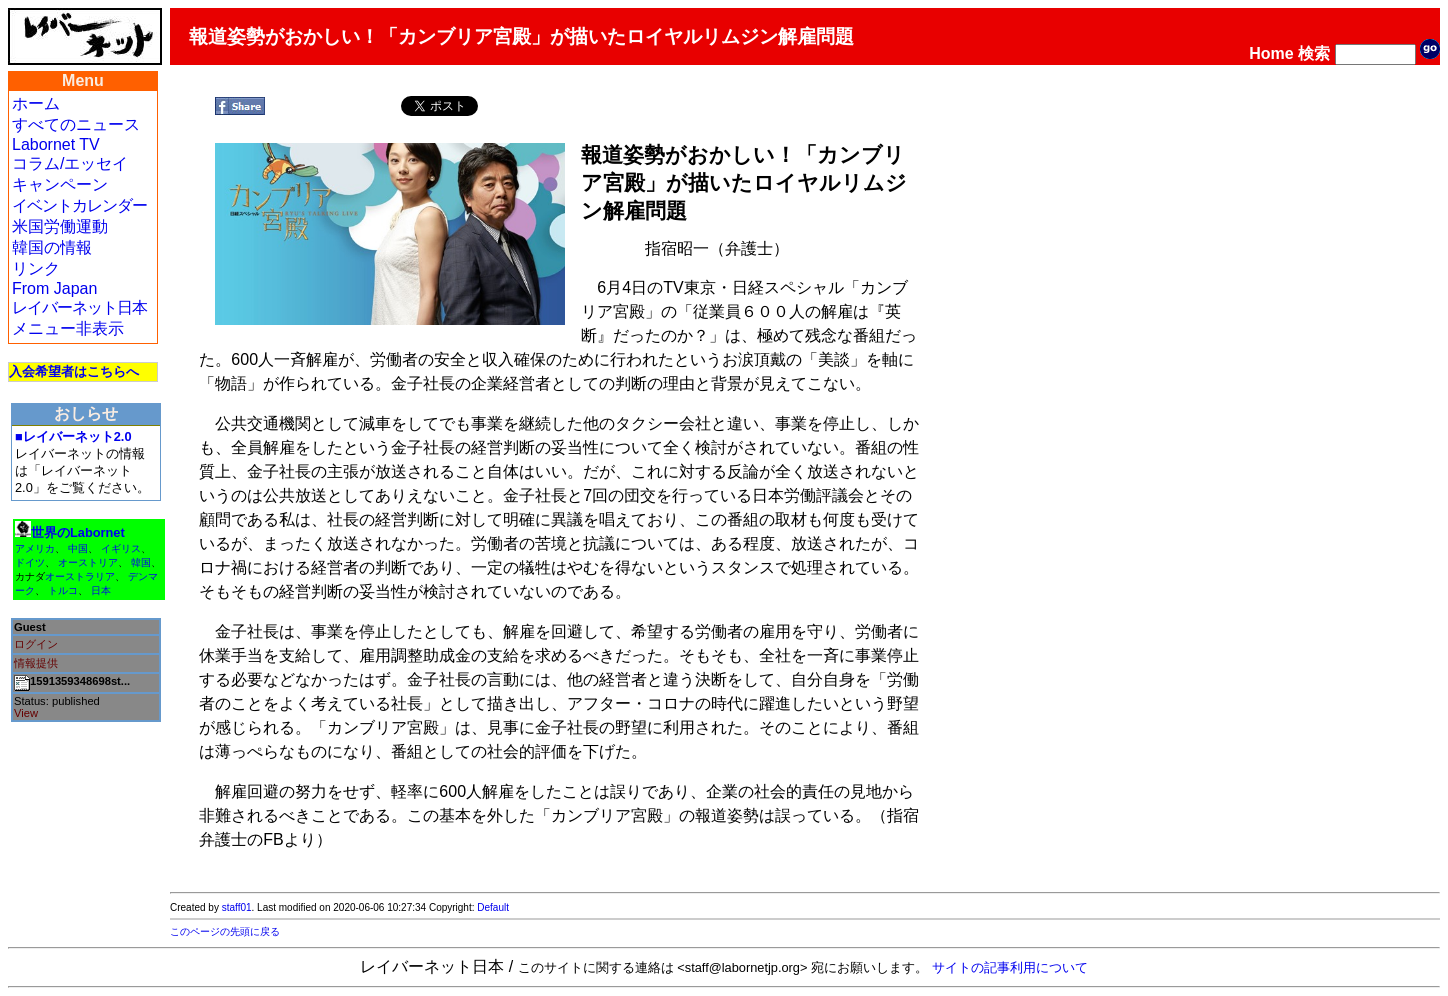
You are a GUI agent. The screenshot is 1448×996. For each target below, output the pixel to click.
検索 (1314, 53)
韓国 (141, 562)
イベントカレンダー (79, 205)
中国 (78, 548)
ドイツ (30, 562)
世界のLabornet (78, 532)
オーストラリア (80, 576)
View (26, 713)
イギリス (121, 548)
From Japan (54, 288)
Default (493, 907)
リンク (36, 268)
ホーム (36, 103)
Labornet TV (56, 144)
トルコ (63, 590)
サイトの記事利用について (1010, 967)
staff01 (237, 907)
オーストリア (88, 562)
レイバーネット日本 (79, 307)
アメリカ (35, 548)
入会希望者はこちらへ (74, 371)
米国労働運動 (60, 226)
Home (1271, 53)
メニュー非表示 (68, 328)
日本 (101, 590)
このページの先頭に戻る (225, 931)
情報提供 (36, 663)
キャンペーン (60, 184)
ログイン (36, 644)
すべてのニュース (76, 124)
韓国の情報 (52, 247)
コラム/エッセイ (70, 163)
